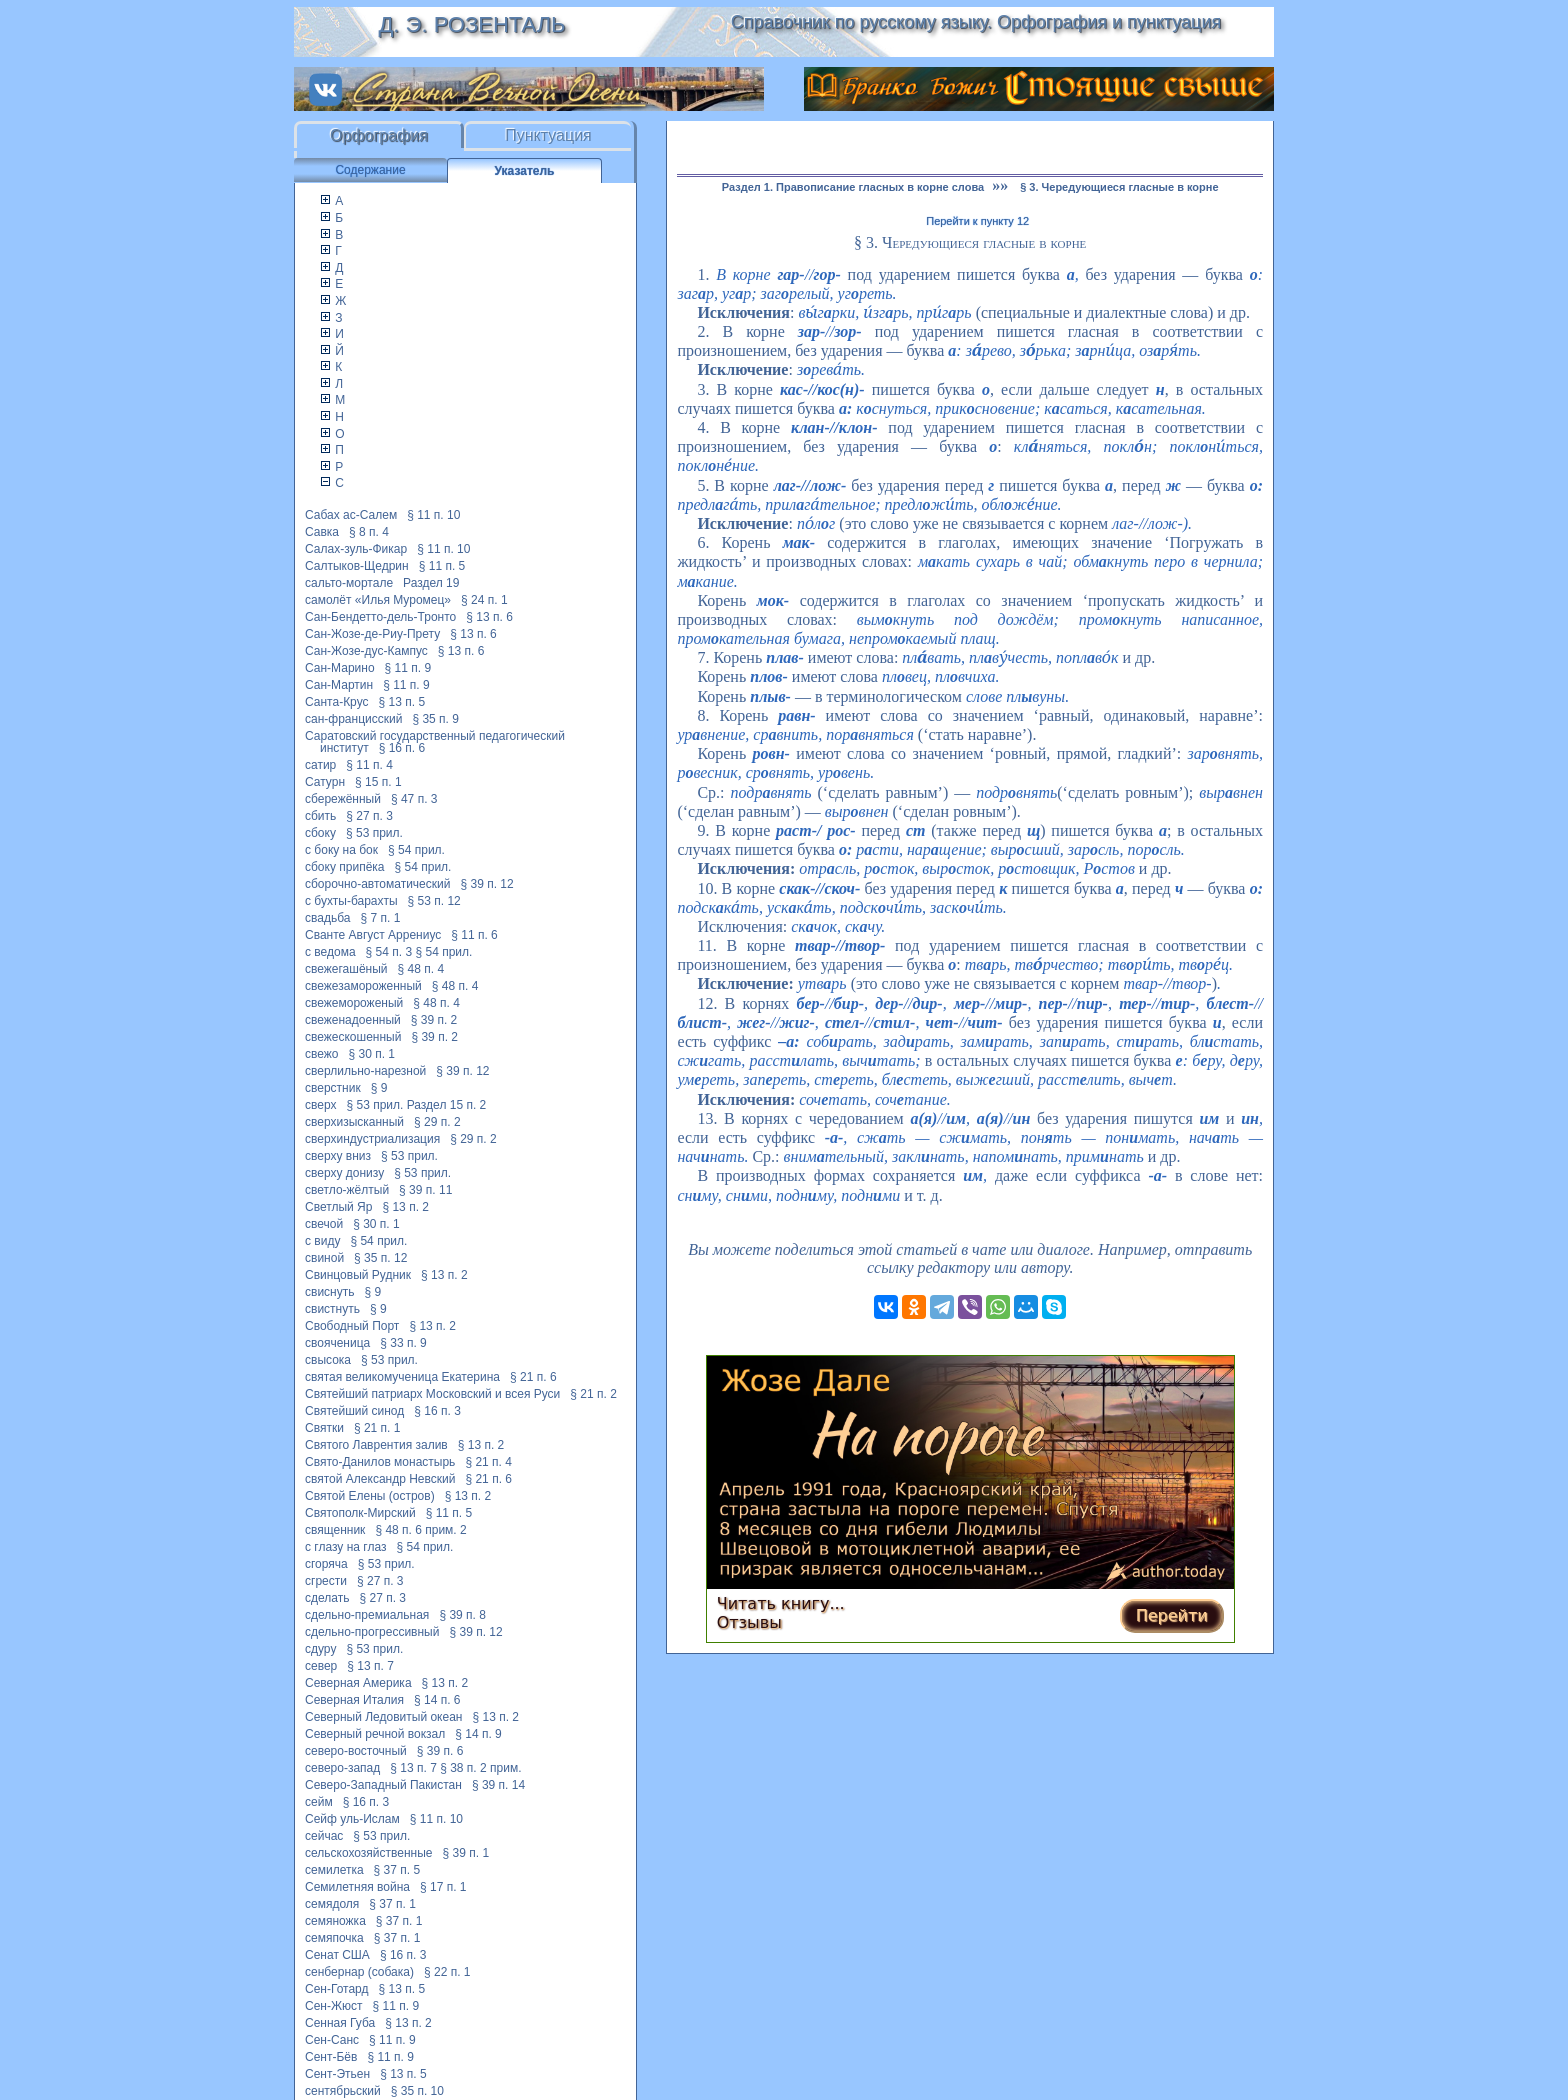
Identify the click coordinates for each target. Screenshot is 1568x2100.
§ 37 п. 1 (392, 1904)
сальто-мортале (349, 583)
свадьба (327, 918)
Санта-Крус (337, 702)
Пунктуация (548, 135)
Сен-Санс (332, 2040)
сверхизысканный (354, 1122)
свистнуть (332, 1309)
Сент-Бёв (331, 2057)
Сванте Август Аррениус (373, 935)
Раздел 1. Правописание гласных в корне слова (853, 187)
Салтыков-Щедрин (357, 566)
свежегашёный (346, 969)
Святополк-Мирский (360, 1513)
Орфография (379, 135)
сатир (320, 765)
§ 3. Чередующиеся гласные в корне (1119, 187)
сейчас (324, 1836)
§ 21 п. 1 (377, 1428)
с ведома (330, 952)
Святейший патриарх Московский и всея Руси (432, 1394)
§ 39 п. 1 (466, 1853)
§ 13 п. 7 (370, 1666)
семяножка (335, 1921)
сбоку (320, 833)
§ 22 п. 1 (447, 1972)
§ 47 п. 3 (414, 799)
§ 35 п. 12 (380, 1258)
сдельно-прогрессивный (372, 1632)
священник (335, 1530)
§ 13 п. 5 (402, 702)
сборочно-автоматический (377, 884)
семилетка (334, 1870)
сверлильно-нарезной (365, 1071)
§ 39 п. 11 (425, 1190)
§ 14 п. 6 (437, 1700)
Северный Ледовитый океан (383, 1717)
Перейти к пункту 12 (977, 221)
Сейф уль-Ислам (352, 1819)
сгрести (326, 1581)
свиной (324, 1258)
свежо (321, 1054)
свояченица (337, 1343)
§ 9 (379, 1088)
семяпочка (334, 1938)
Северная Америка (358, 1683)
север (321, 1666)
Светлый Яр (338, 1207)
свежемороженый (354, 1003)
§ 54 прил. (416, 850)
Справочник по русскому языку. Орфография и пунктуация (976, 22)
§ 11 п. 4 (369, 765)
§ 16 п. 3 (437, 1411)
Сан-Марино (340, 668)
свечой (324, 1224)
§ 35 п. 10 (417, 2091)
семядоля (332, 1904)
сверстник (333, 1088)
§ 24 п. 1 (484, 600)
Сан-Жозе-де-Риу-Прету (372, 634)
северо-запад (342, 1768)
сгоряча (326, 1564)
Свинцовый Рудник (358, 1275)
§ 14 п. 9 (478, 1734)
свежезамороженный (363, 986)
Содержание (370, 170)
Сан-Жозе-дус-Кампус (366, 651)
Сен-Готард (337, 1989)
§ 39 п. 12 (486, 884)
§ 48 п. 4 (421, 969)
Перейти (1172, 1615)
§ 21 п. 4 (488, 1462)
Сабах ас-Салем (351, 515)
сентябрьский (343, 2091)
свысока (328, 1360)
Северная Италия (354, 1700)
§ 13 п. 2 (405, 1207)
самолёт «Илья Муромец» (378, 600)
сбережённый (343, 799)
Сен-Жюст (334, 2006)
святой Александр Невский (380, 1479)
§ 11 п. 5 (442, 566)
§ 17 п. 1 (443, 1887)
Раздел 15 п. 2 (447, 1105)
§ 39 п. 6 (440, 1751)
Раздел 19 (431, 583)
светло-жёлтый (347, 1190)
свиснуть (329, 1292)
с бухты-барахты (351, 901)
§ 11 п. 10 (433, 515)
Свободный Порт (352, 1326)
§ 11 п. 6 (474, 935)
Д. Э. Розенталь (471, 24)
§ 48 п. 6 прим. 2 (420, 1530)
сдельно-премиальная (367, 1615)
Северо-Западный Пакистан (383, 1785)
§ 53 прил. (374, 833)
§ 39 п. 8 (462, 1615)
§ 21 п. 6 (533, 1377)
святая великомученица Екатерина (402, 1377)
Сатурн (325, 782)
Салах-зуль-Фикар (356, 549)
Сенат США (337, 1955)
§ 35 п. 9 (435, 719)
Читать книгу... (781, 1603)
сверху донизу (344, 1173)
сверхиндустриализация (372, 1139)
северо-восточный (356, 1751)
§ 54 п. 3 (389, 952)
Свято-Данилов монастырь (380, 1462)
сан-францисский (353, 719)
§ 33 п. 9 (403, 1343)
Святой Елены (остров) (370, 1496)
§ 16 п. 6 (402, 748)
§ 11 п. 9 (408, 668)
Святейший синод (354, 1411)
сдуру (320, 1649)
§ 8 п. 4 (369, 532)
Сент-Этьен (337, 2074)
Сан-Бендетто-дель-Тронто (380, 617)
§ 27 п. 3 (369, 816)
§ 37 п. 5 (397, 1870)
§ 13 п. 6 (489, 617)
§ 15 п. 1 (378, 782)
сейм (319, 1802)
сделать (327, 1598)
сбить (320, 816)
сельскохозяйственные (369, 1853)
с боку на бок (341, 850)
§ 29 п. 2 (437, 1122)
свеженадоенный (353, 1020)
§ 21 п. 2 (593, 1394)
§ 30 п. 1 (372, 1054)
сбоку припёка (345, 867)
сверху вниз (338, 1156)
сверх (320, 1105)
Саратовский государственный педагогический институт (435, 742)
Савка (322, 532)
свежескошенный (353, 1037)
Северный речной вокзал (375, 1734)
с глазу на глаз (345, 1547)
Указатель (525, 171)
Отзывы (749, 1622)
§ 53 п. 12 (434, 901)
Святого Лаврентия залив (376, 1445)
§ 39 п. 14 (498, 1785)
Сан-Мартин (339, 685)
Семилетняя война (357, 1887)
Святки (324, 1428)
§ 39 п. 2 (434, 1020)
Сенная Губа (340, 2023)
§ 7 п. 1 (380, 918)
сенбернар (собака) (359, 1972)
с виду (322, 1241)
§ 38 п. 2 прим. (480, 1768)
